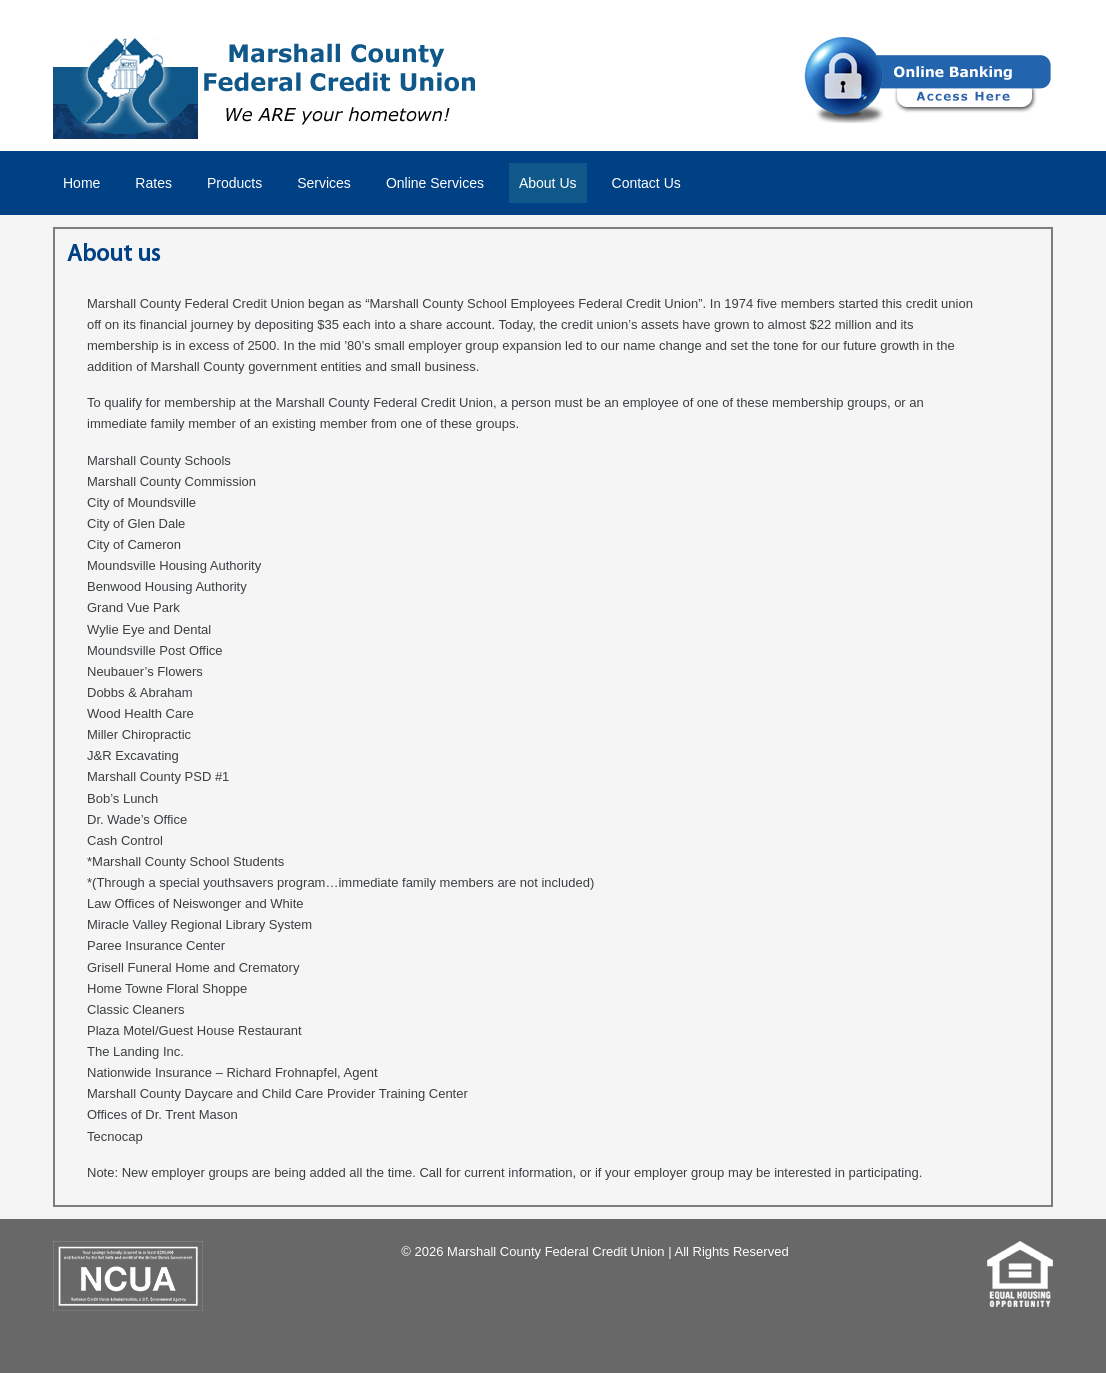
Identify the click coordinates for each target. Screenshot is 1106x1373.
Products (234, 183)
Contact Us (646, 183)
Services (324, 183)
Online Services (435, 183)
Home (81, 183)
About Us (548, 183)
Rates (153, 183)
